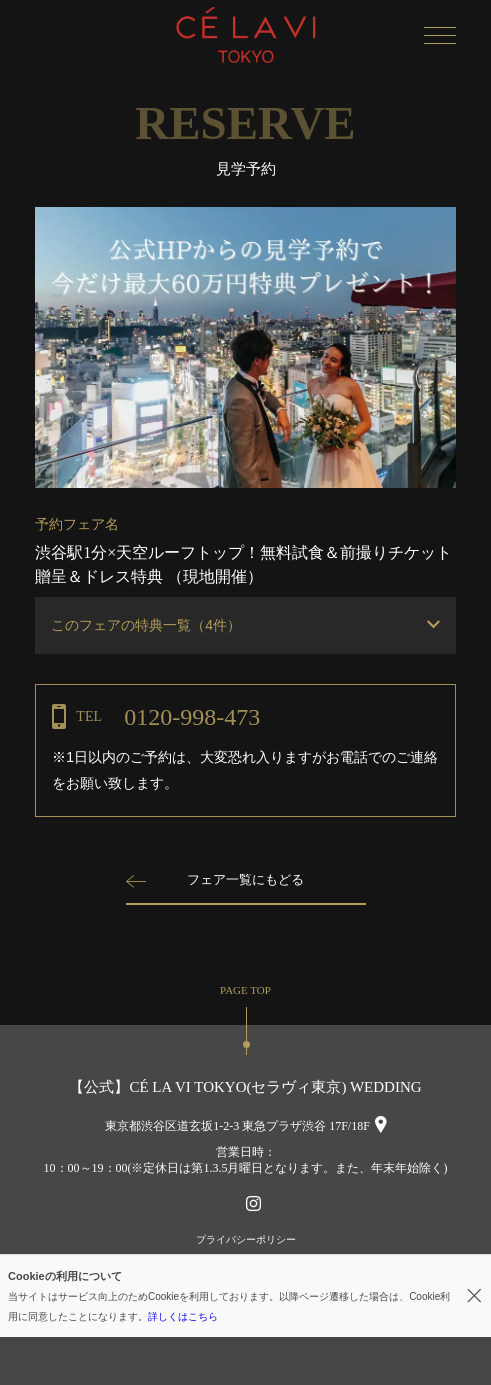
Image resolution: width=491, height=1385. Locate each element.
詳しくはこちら (183, 1316)
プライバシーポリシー (246, 1239)
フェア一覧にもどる (245, 879)
